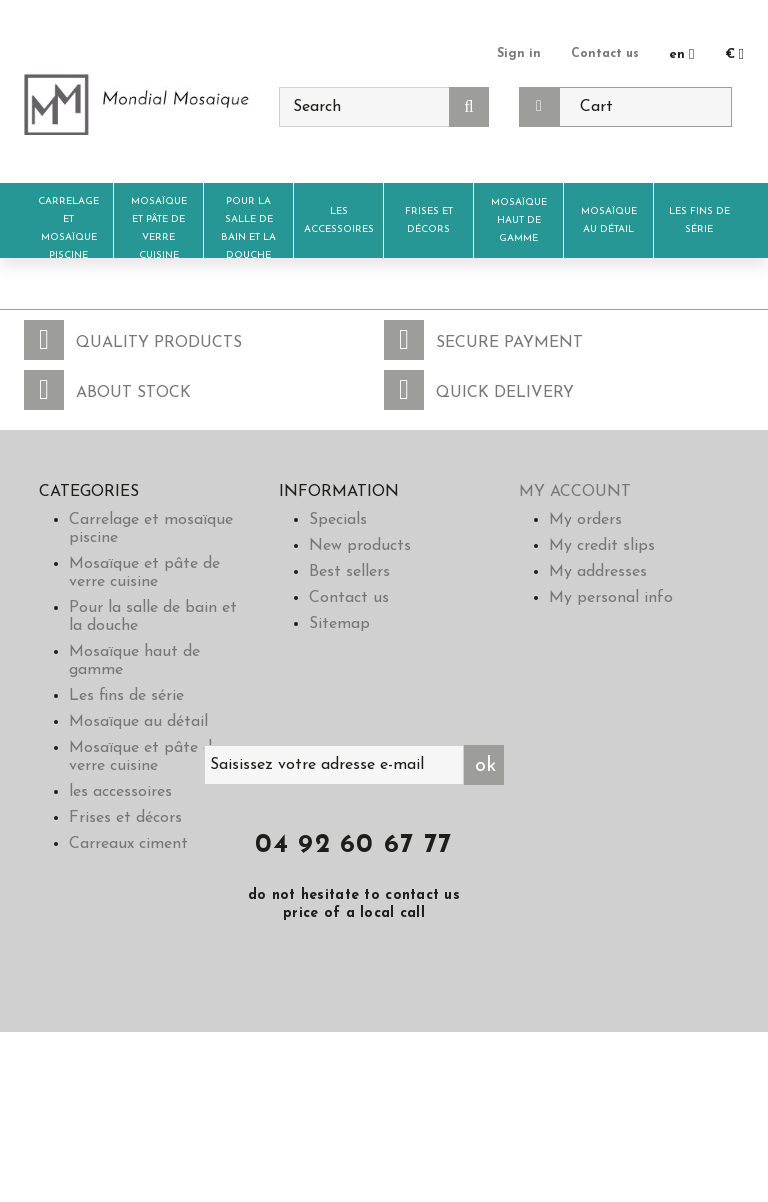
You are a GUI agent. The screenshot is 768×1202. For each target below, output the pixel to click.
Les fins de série (699, 220)
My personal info (611, 598)
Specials (338, 520)
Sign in (515, 53)
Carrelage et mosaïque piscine (68, 228)
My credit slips (602, 546)
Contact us (603, 53)
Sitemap (339, 624)
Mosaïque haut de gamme (519, 220)
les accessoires (339, 220)
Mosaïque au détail (609, 220)
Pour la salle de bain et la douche (248, 228)
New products (360, 546)
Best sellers (349, 572)
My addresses (598, 572)
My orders (585, 520)
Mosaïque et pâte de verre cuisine (159, 228)
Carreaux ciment (128, 844)
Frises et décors (429, 220)
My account (575, 492)
